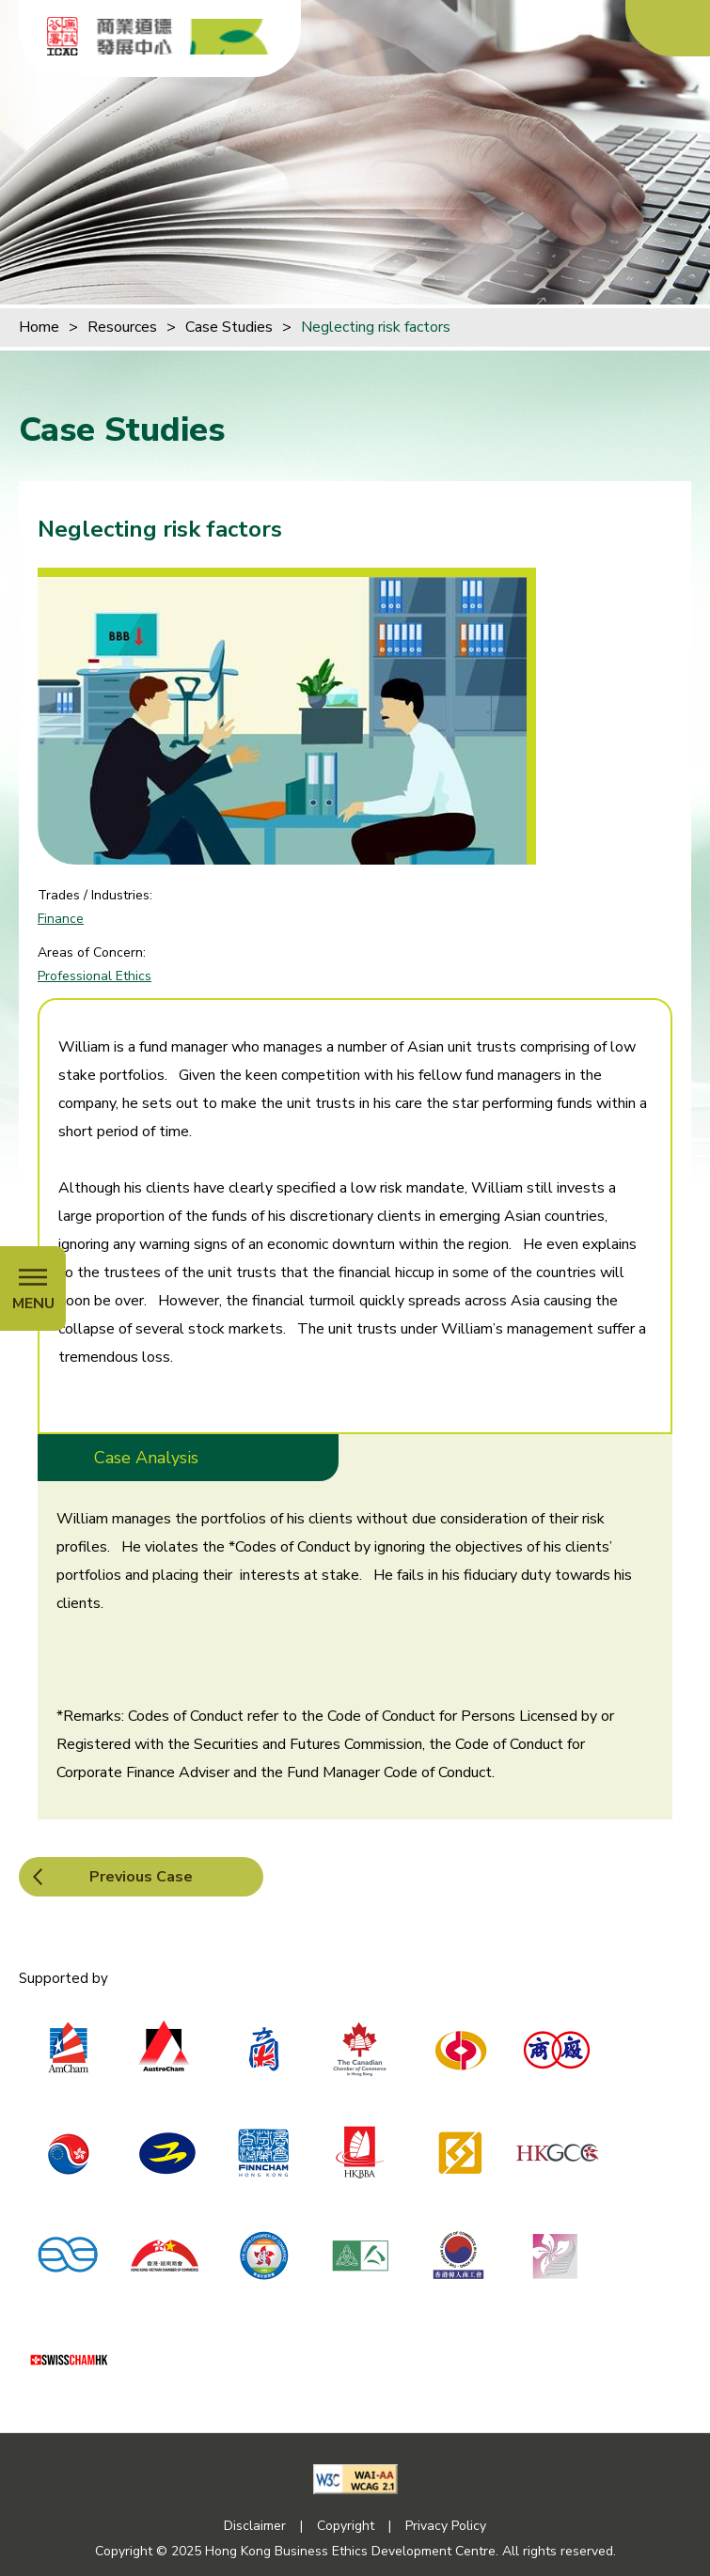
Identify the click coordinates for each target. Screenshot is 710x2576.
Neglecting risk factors (375, 327)
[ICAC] (62, 35)
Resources (122, 327)
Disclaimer (255, 2526)
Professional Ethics (94, 976)
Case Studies (229, 327)
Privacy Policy (445, 2526)
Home (39, 327)
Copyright (345, 2526)
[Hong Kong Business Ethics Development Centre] (183, 37)
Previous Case (141, 1876)
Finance (61, 919)
